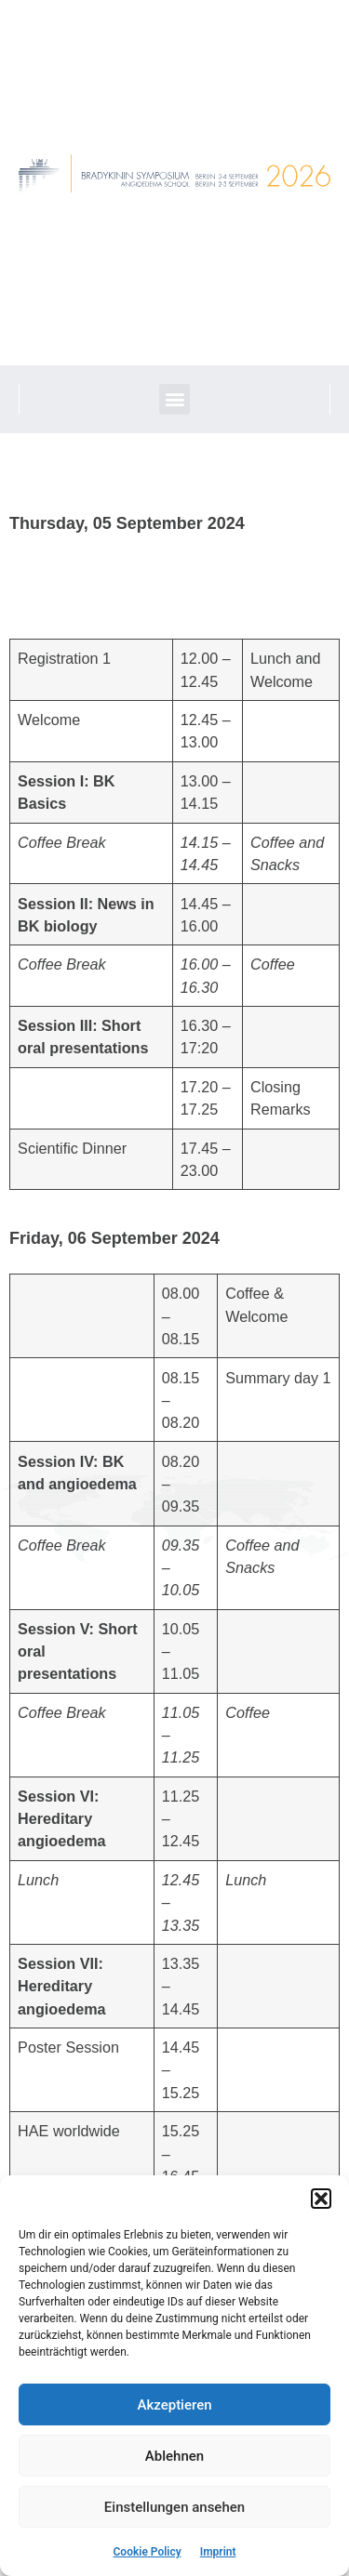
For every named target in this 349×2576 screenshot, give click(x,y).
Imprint (218, 2551)
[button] (321, 2198)
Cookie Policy (147, 2551)
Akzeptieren (174, 2405)
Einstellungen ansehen (174, 2507)
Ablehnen (174, 2456)
